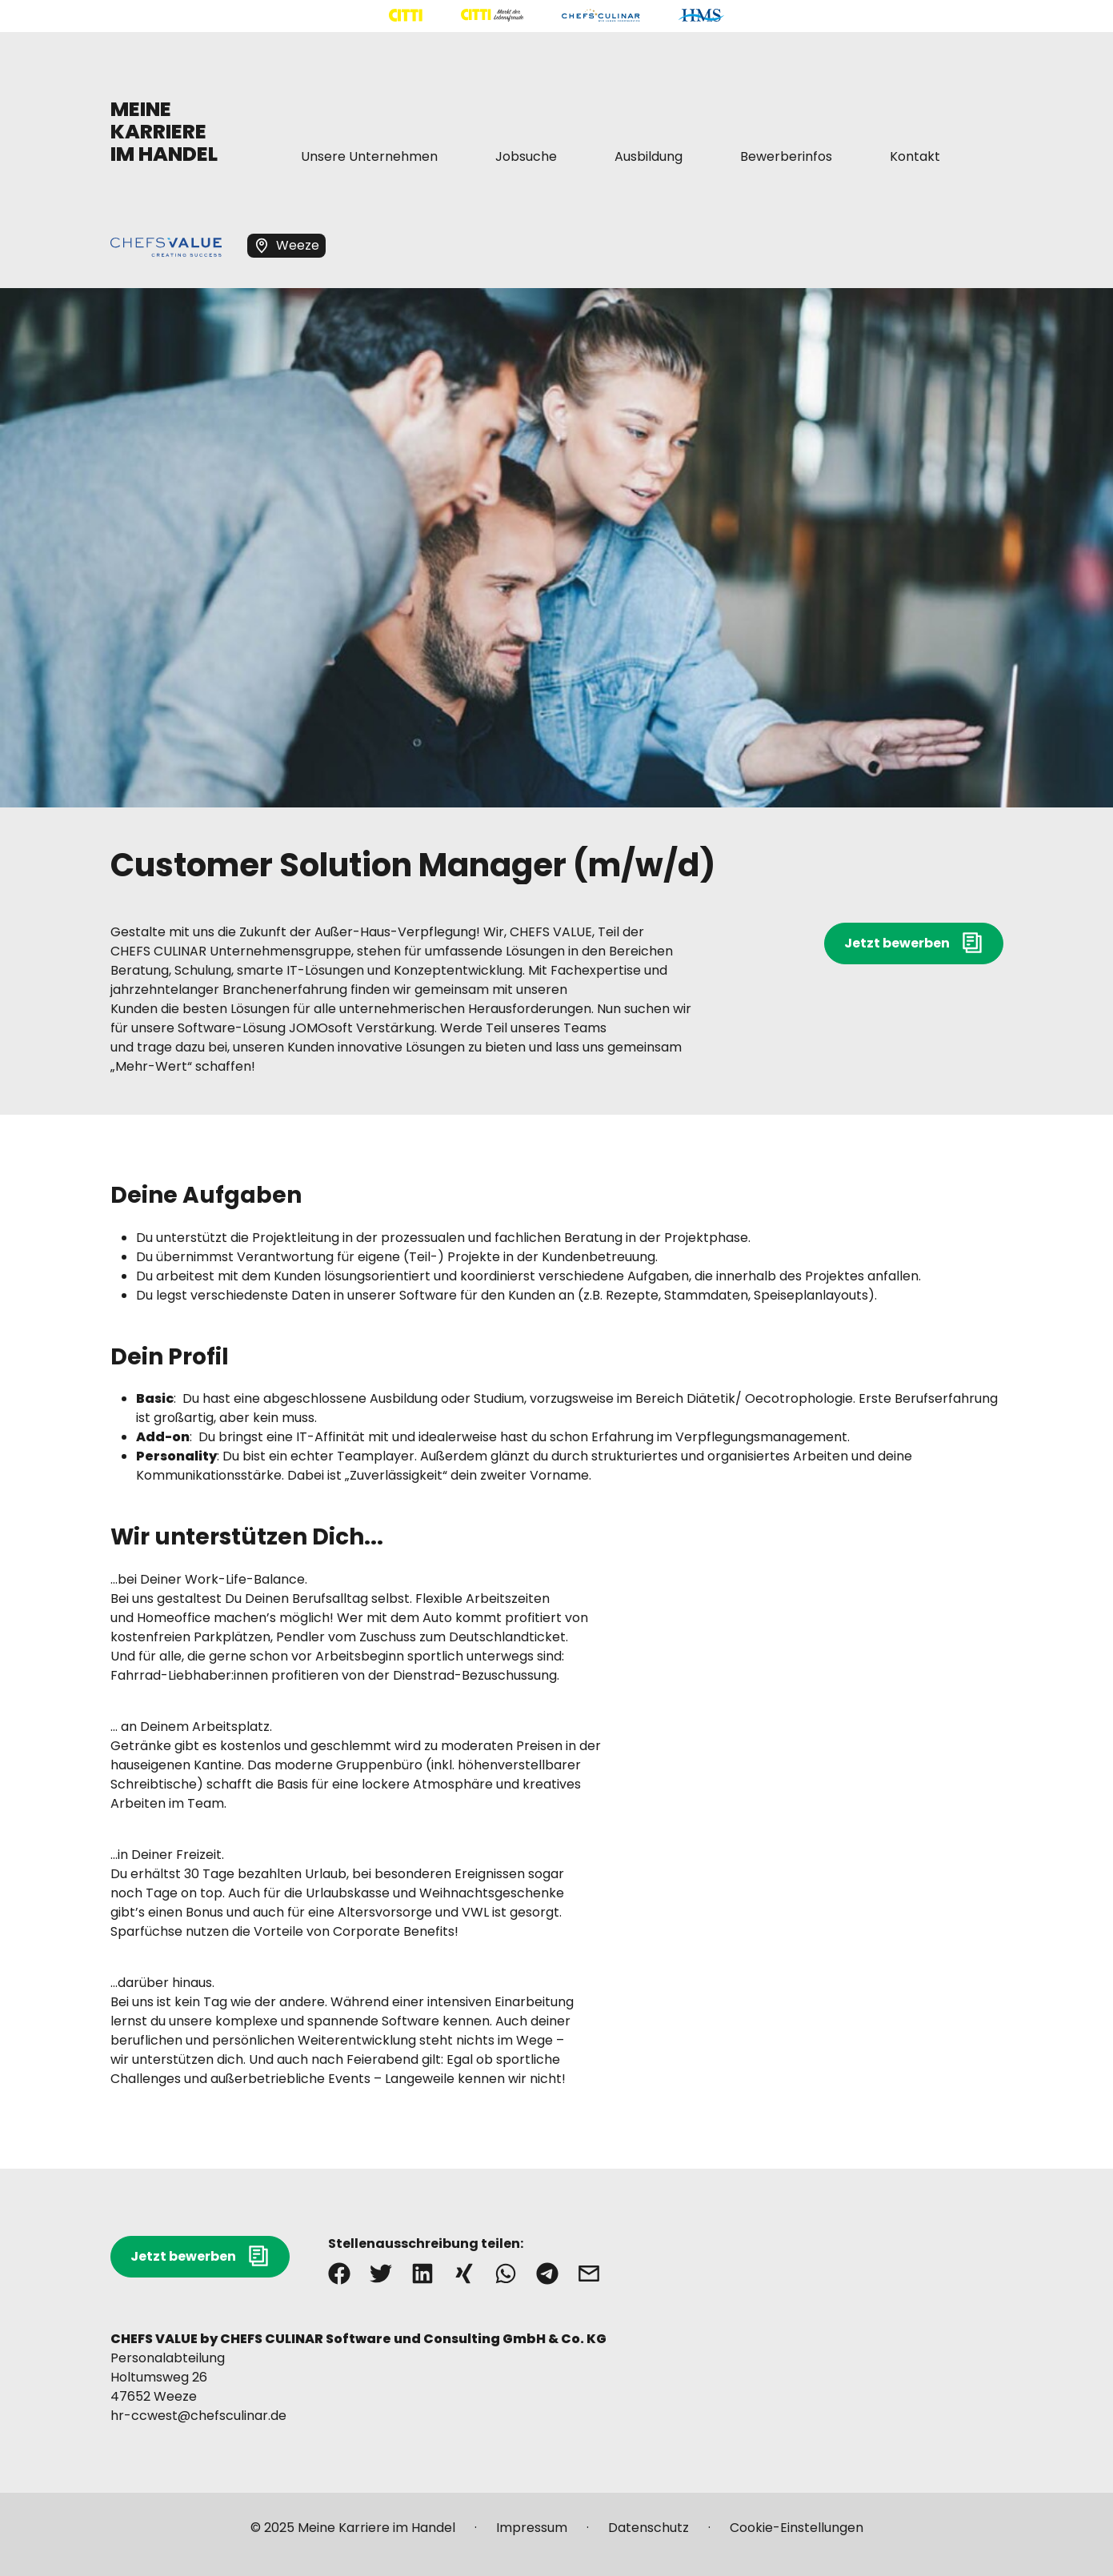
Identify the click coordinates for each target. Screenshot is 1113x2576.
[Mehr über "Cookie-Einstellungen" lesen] (796, 2534)
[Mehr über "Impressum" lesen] (531, 2534)
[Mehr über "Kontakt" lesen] (915, 157)
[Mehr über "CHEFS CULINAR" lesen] (600, 15)
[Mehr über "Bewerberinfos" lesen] (786, 157)
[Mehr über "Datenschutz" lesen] (649, 2534)
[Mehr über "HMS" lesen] (701, 15)
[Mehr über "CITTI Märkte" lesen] (492, 15)
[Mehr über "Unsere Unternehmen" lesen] (369, 157)
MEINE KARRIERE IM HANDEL (164, 131)
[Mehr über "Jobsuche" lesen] (526, 157)
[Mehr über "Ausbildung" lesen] (648, 157)
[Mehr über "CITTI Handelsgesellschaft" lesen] (405, 15)
